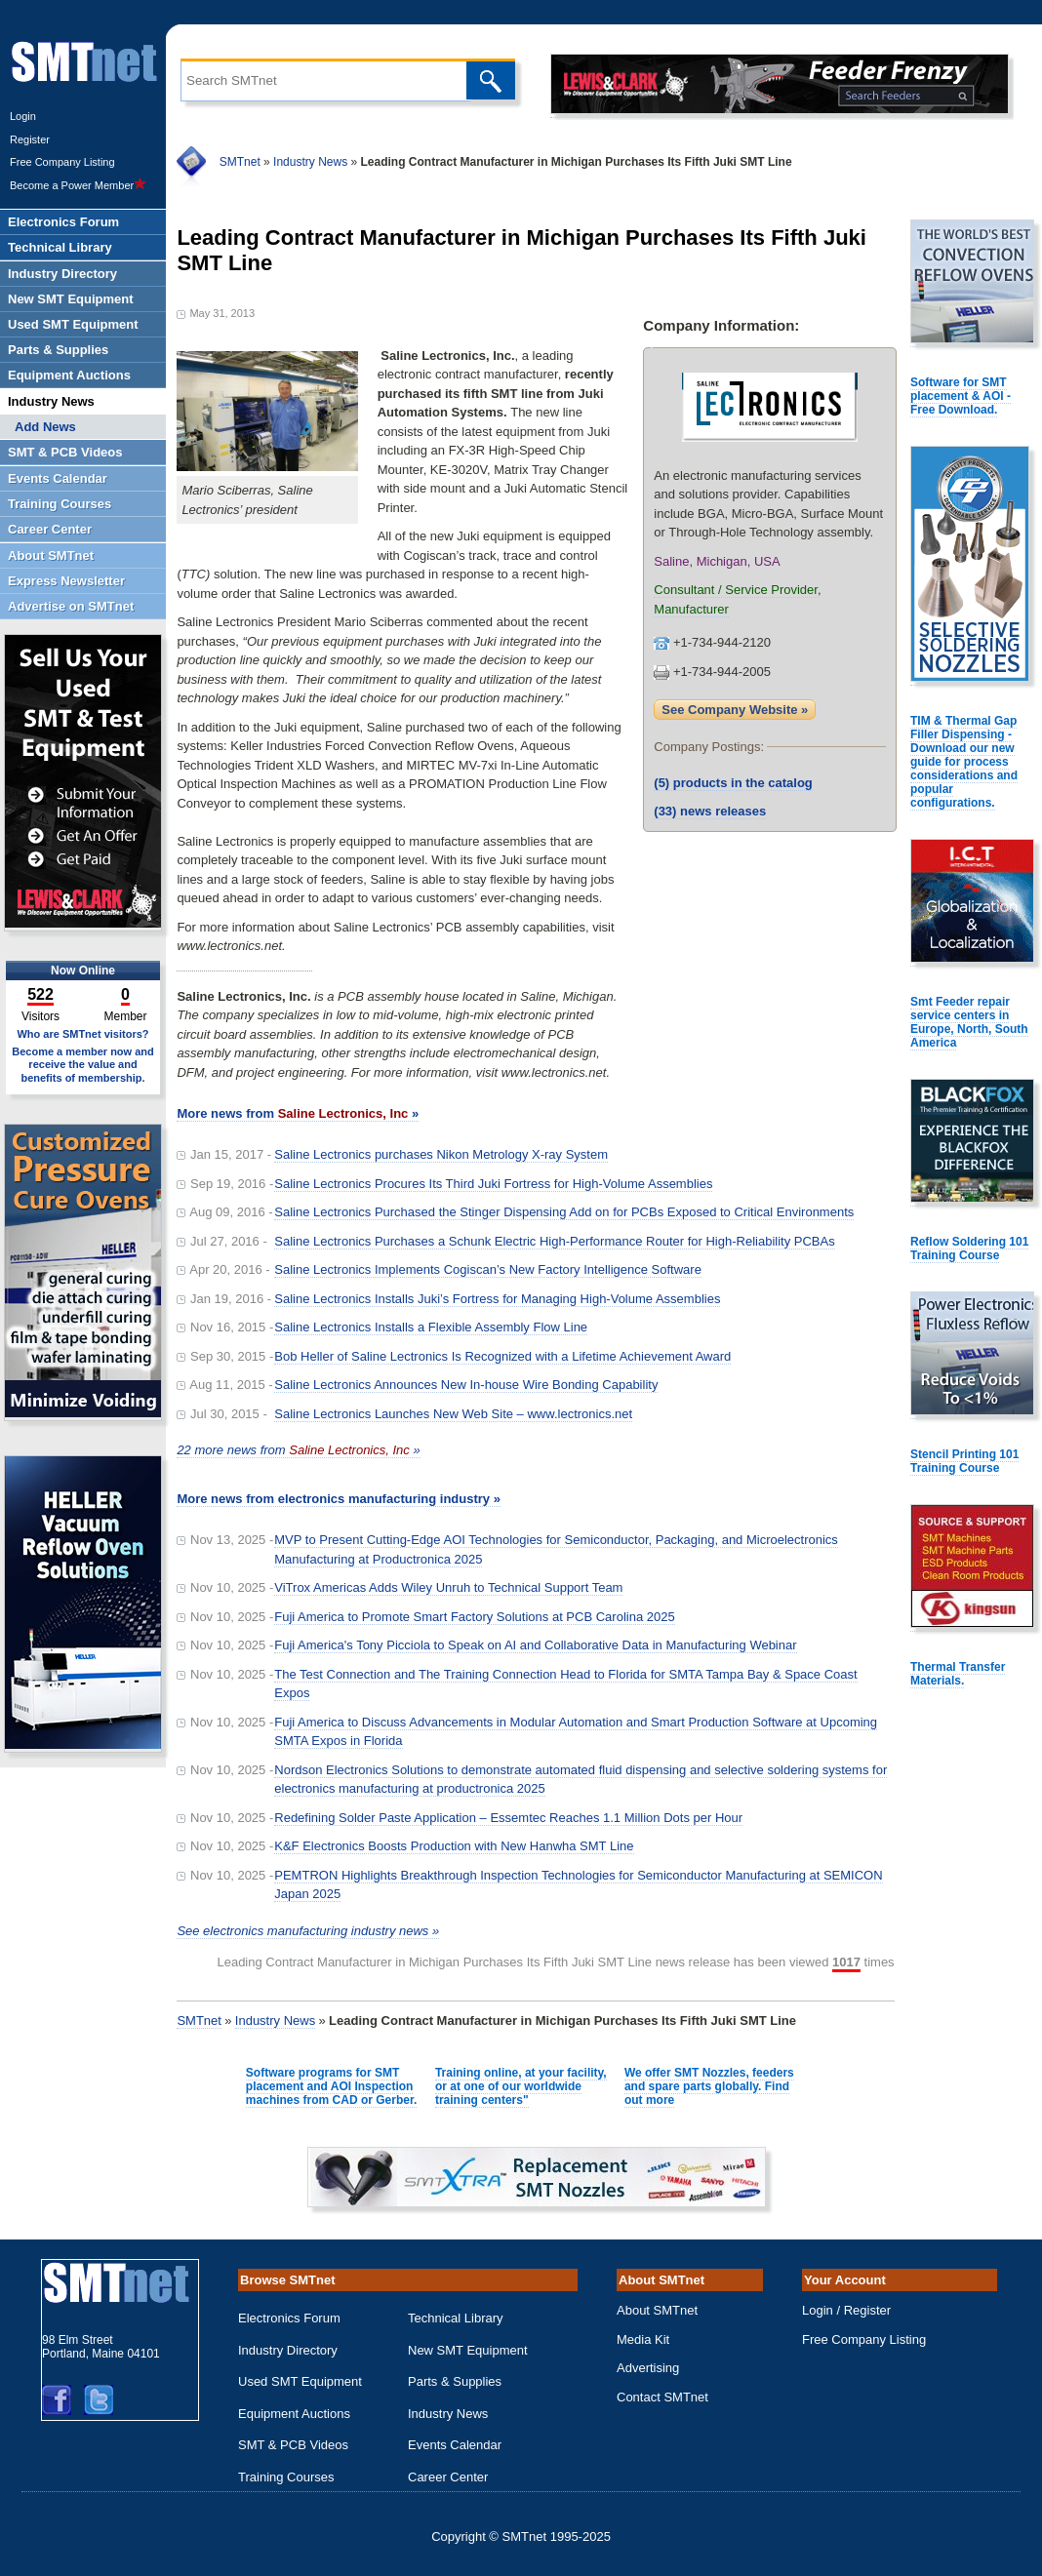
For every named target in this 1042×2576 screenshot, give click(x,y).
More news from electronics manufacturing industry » (339, 1498)
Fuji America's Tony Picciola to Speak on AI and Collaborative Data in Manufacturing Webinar (535, 1645)
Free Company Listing (62, 162)
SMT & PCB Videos (293, 2444)
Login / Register (846, 2310)
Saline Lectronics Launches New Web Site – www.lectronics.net (453, 1414)
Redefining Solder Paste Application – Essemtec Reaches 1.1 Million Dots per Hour (508, 1817)
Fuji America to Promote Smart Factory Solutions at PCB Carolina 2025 (474, 1616)
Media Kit (643, 2339)
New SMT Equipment (468, 2350)
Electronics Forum (289, 2318)
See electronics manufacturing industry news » (308, 1930)
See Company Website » (734, 709)
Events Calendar (454, 2444)
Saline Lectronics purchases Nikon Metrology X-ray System (441, 1154)
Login (23, 116)
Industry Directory (288, 2350)
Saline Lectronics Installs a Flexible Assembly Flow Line (430, 1327)
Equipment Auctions (294, 2413)
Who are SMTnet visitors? (82, 1034)
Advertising (648, 2367)
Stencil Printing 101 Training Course (964, 1461)
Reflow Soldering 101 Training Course (969, 1248)
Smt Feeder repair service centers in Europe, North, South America (969, 1022)
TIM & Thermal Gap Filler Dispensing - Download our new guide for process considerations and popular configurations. (964, 762)
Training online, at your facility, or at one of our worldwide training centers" (521, 2086)
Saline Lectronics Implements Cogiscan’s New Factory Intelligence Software (487, 1269)
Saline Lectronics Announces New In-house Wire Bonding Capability (466, 1384)
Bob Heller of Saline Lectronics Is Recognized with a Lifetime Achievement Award (502, 1356)
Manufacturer (691, 609)
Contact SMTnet (662, 2397)
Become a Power (78, 185)
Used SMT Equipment (300, 2381)
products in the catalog (733, 782)
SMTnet (240, 162)
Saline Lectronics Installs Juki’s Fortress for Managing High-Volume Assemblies (497, 1298)
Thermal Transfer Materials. (957, 1673)
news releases (710, 811)
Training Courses (286, 2477)
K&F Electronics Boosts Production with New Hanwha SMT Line (453, 1846)
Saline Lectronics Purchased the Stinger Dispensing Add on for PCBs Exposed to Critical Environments (564, 1212)
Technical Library (455, 2318)
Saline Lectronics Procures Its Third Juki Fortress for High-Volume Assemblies (493, 1183)
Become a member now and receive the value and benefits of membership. (83, 1064)
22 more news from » (298, 1450)
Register (30, 139)
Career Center (448, 2477)
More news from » (298, 1113)
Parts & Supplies (454, 2381)
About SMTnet (657, 2310)
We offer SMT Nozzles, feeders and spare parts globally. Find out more (709, 2086)
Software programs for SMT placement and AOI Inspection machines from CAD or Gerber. (331, 2086)
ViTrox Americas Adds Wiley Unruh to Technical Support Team (448, 1587)
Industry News (310, 162)
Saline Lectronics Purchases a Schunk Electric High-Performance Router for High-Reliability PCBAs (554, 1241)
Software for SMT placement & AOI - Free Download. (960, 396)
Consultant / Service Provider (736, 589)
